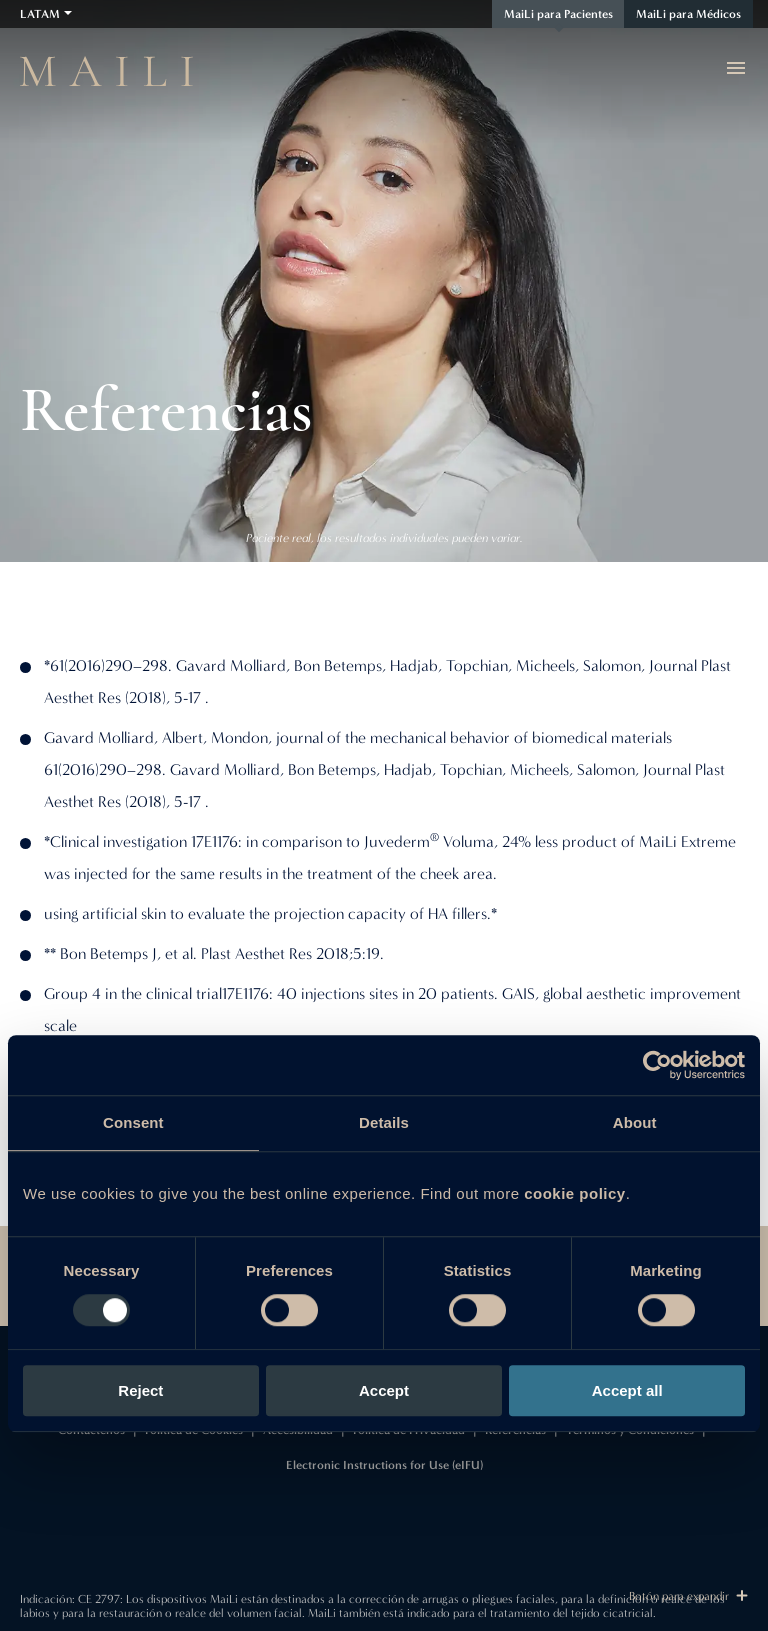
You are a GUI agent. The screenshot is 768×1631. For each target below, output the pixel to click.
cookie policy (575, 1193)
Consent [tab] (133, 1122)
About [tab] (635, 1122)
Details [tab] (384, 1122)
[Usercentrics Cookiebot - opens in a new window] (657, 1065)
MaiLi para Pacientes (558, 14)
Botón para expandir (688, 1596)
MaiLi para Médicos (688, 14)
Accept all (627, 1390)
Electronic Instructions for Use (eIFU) (384, 1465)
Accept (384, 1390)
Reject (140, 1390)
